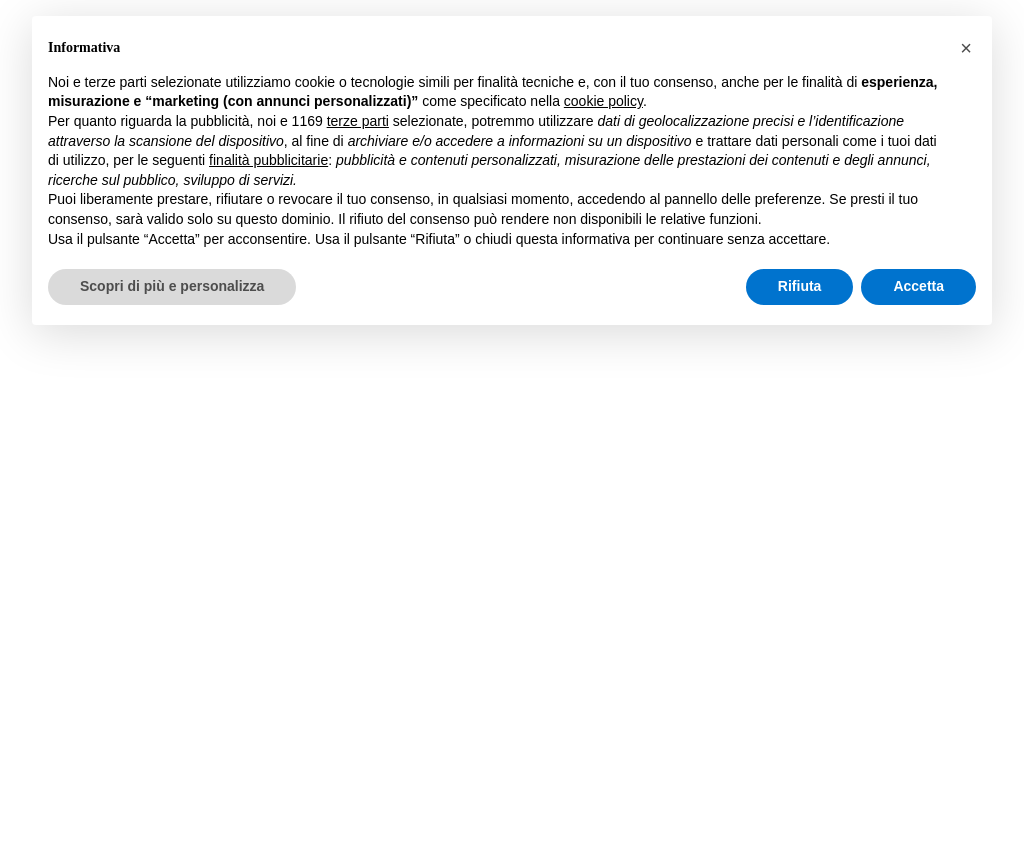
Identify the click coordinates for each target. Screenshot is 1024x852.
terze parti (358, 121)
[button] (966, 48)
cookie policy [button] (603, 101)
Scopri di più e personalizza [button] (172, 286)
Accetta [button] (918, 286)
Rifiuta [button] (800, 286)
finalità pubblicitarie (268, 160)
